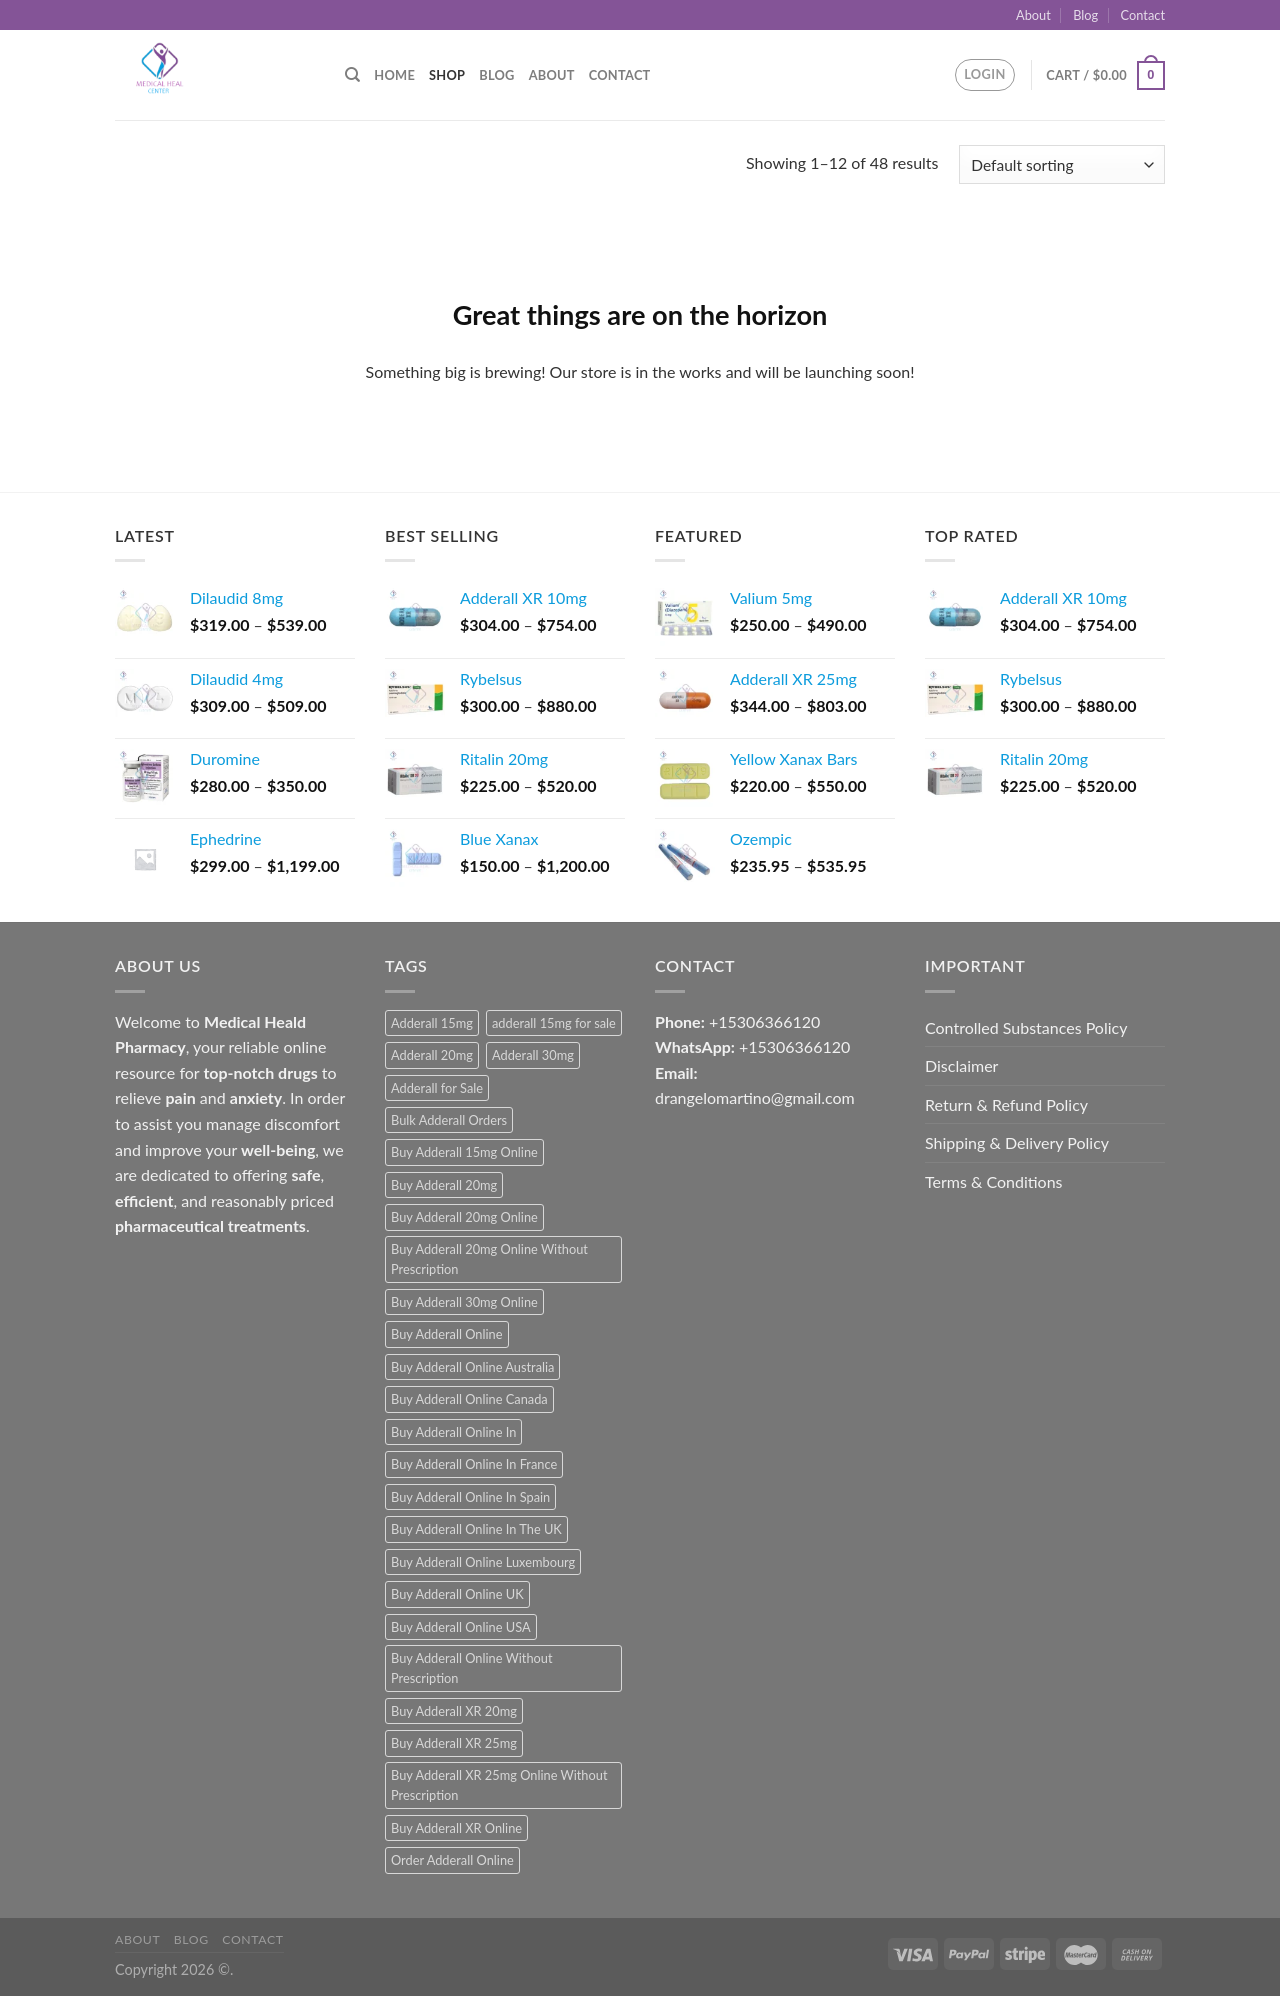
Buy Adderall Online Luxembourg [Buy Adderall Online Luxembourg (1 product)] (483, 1562)
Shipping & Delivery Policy (1017, 1142)
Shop (447, 75)
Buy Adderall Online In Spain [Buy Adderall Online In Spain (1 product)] (470, 1497)
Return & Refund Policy (1006, 1104)
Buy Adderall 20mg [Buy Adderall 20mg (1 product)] (444, 1185)
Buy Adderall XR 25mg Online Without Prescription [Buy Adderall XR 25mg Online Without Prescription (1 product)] (499, 1785)
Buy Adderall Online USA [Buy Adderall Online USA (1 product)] (461, 1627)
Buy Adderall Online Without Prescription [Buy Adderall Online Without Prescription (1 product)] (472, 1668)
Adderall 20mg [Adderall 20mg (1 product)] (432, 1055)
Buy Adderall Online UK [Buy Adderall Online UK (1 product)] (457, 1594)
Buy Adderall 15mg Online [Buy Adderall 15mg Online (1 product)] (464, 1152)
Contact (1143, 15)
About (1033, 15)
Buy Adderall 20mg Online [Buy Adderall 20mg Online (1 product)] (464, 1217)
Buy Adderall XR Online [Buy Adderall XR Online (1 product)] (456, 1828)
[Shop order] (1062, 164)
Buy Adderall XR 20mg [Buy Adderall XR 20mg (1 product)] (454, 1711)
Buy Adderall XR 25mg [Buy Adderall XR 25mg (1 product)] (454, 1743)
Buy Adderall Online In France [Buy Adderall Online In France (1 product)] (474, 1464)
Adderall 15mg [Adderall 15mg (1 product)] (432, 1023)
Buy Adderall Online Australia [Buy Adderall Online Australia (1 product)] (472, 1367)
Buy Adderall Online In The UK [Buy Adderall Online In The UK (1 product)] (476, 1529)
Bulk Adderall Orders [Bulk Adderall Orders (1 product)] (449, 1120)
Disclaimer (961, 1065)
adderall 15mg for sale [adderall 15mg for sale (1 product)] (554, 1023)
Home (394, 75)
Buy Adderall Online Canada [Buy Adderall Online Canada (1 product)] (469, 1399)
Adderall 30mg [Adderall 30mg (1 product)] (533, 1055)
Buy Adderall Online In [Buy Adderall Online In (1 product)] (453, 1432)
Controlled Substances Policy (1026, 1027)
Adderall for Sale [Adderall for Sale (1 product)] (437, 1088)
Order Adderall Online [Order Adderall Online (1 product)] (452, 1860)
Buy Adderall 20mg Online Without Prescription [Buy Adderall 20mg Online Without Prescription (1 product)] (489, 1259)
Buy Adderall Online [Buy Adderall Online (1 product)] (447, 1334)
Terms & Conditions (994, 1181)
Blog (1085, 15)
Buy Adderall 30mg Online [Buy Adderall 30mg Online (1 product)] (464, 1302)
